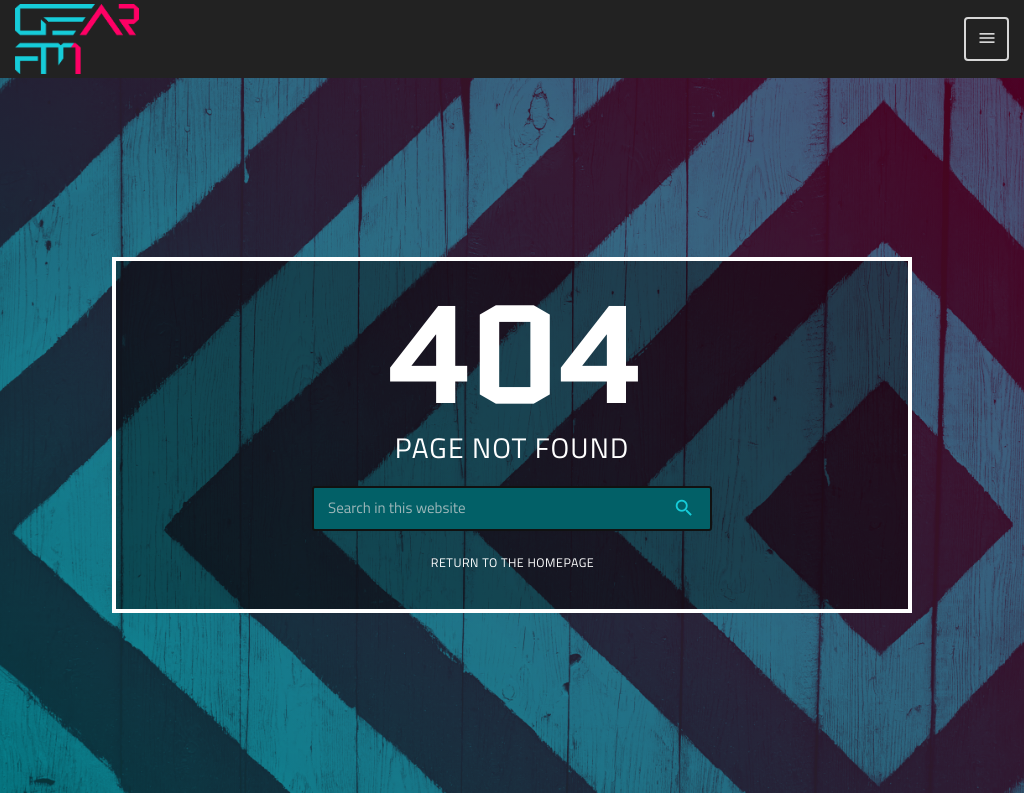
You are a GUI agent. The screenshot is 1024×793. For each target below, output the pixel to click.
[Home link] (77, 39)
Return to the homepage (512, 562)
